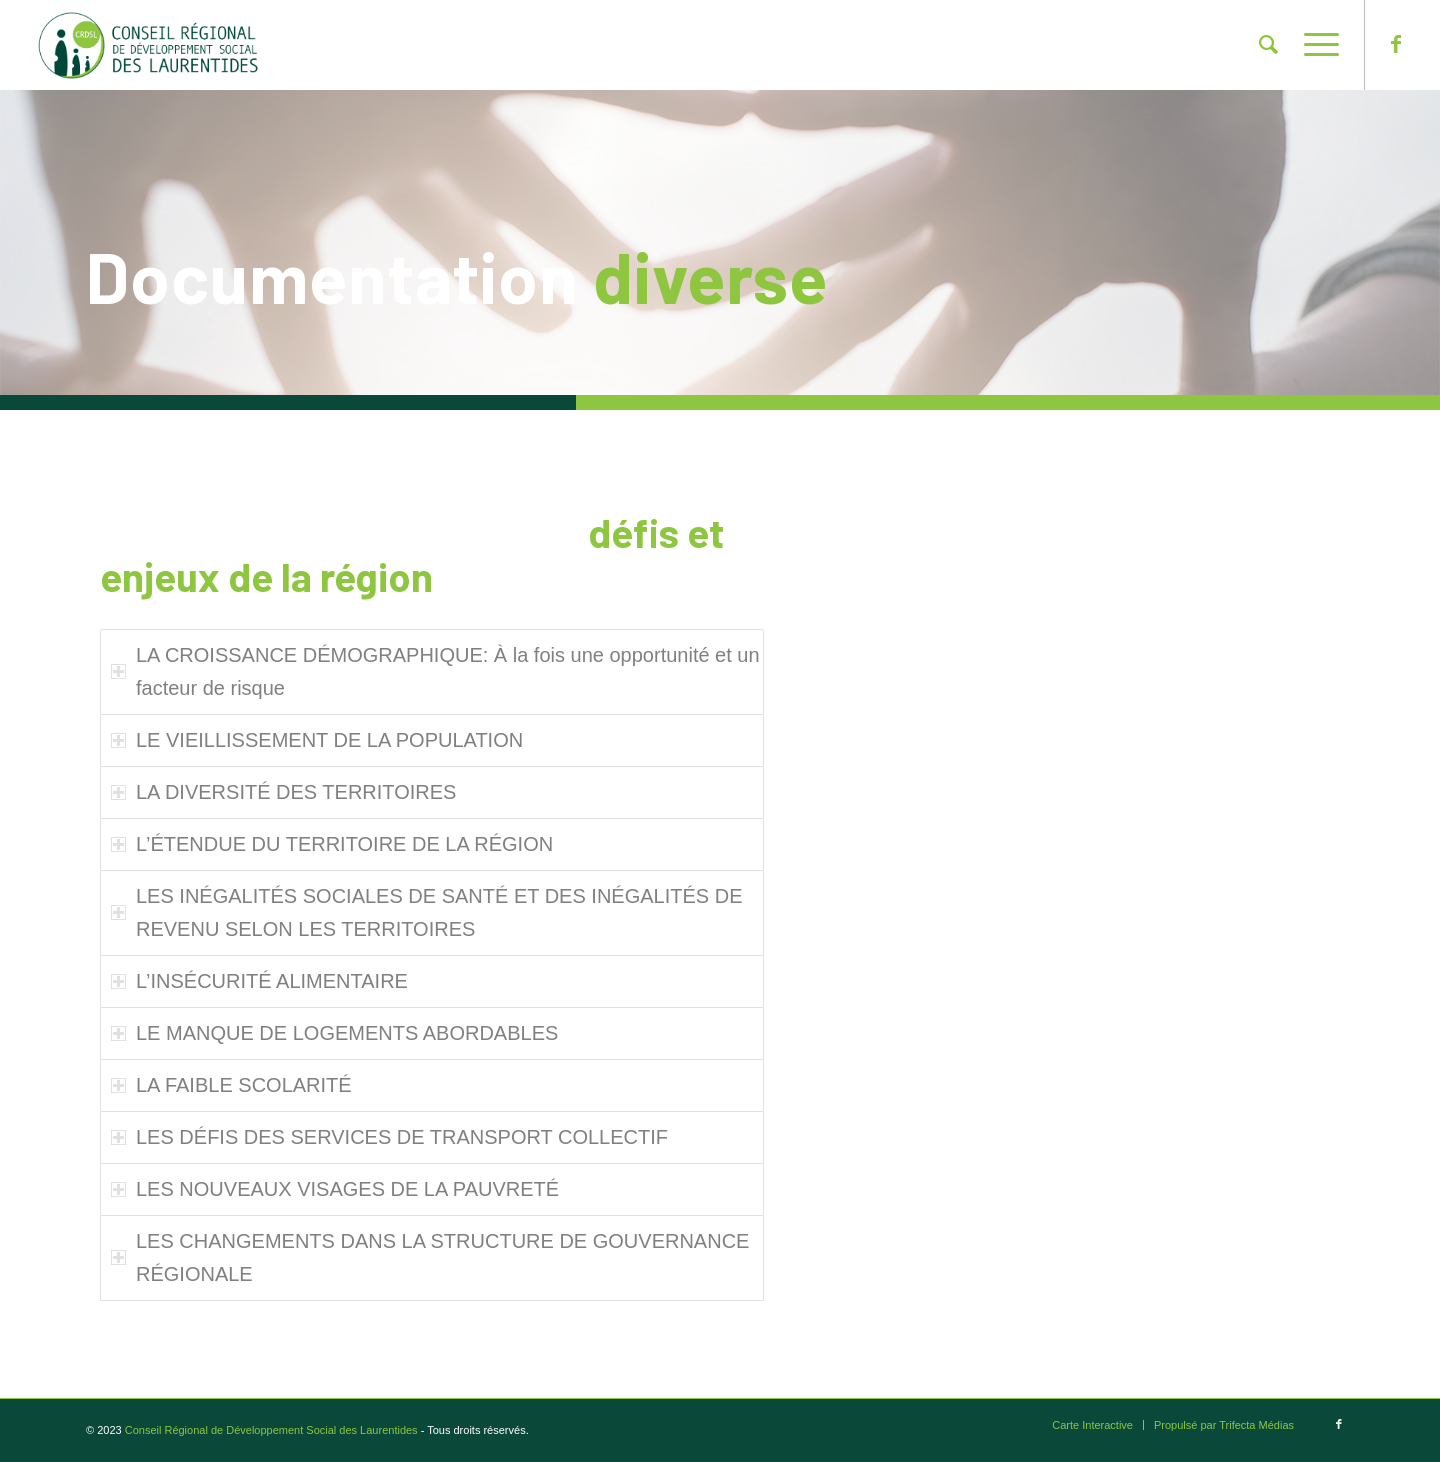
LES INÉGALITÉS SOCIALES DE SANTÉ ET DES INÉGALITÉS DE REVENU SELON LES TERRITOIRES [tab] (426, 912)
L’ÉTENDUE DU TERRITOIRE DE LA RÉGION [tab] (332, 844)
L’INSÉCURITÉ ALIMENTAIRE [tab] (259, 981)
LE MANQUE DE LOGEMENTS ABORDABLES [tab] (334, 1033)
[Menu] (1315, 45)
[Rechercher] (1268, 45)
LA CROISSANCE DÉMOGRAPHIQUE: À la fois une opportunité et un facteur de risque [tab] (435, 671)
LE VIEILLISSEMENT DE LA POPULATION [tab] (317, 740)
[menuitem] (1268, 45)
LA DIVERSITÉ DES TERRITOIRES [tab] (283, 792)
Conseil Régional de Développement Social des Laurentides (271, 1430)
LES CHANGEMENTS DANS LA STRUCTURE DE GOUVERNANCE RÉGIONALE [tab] (430, 1257)
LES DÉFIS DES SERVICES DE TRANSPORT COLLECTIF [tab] (389, 1137)
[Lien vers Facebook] (1396, 44)
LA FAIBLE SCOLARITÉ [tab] (231, 1085)
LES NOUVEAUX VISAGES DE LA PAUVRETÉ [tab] (335, 1189)
